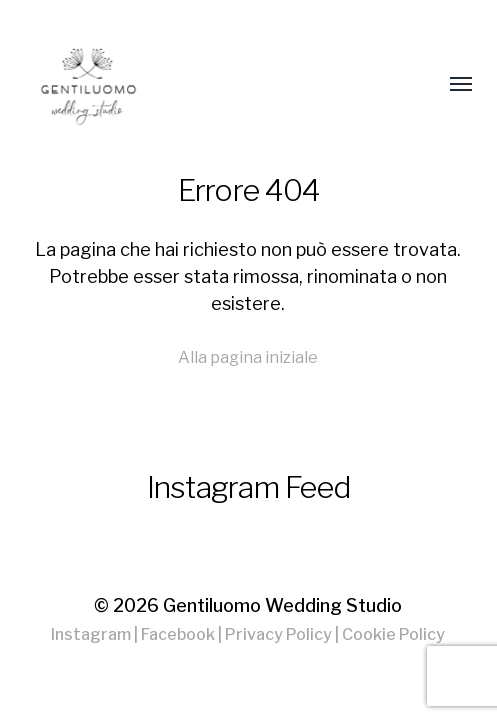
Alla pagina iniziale (248, 357)
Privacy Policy (278, 634)
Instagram (91, 634)
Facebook (178, 634)
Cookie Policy (393, 634)
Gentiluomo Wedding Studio (282, 605)
